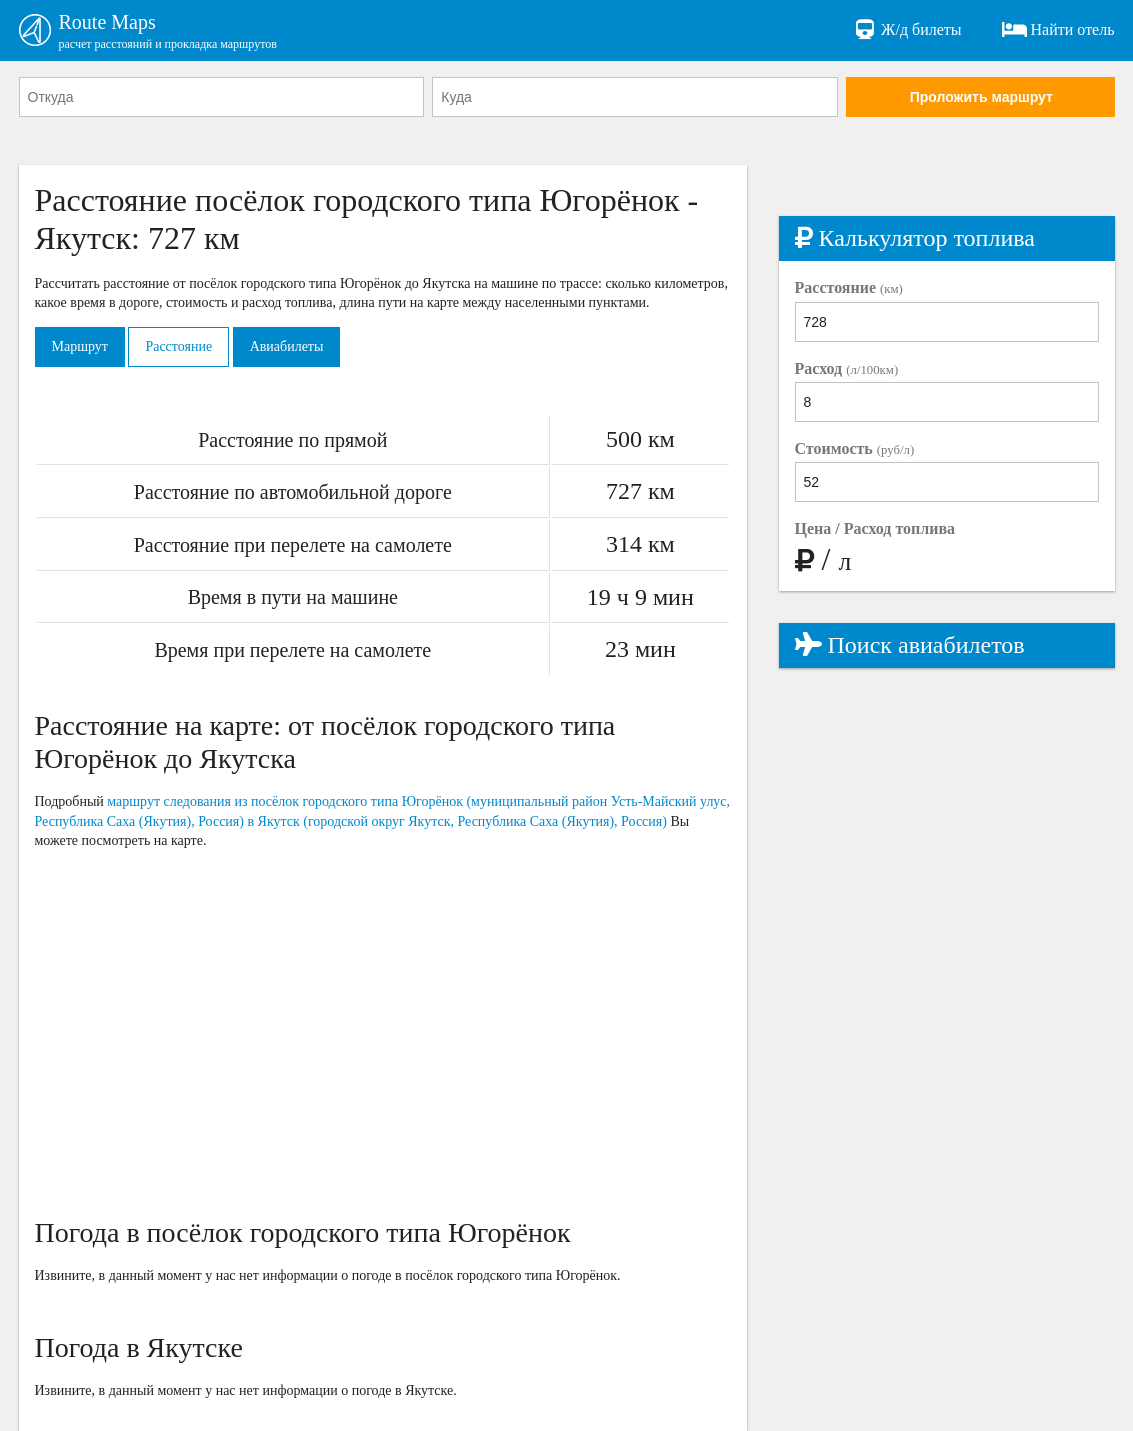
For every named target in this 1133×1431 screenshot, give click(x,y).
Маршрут (80, 346)
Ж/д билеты (906, 30)
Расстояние (178, 346)
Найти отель (1058, 30)
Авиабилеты (287, 346)
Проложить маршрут (981, 97)
